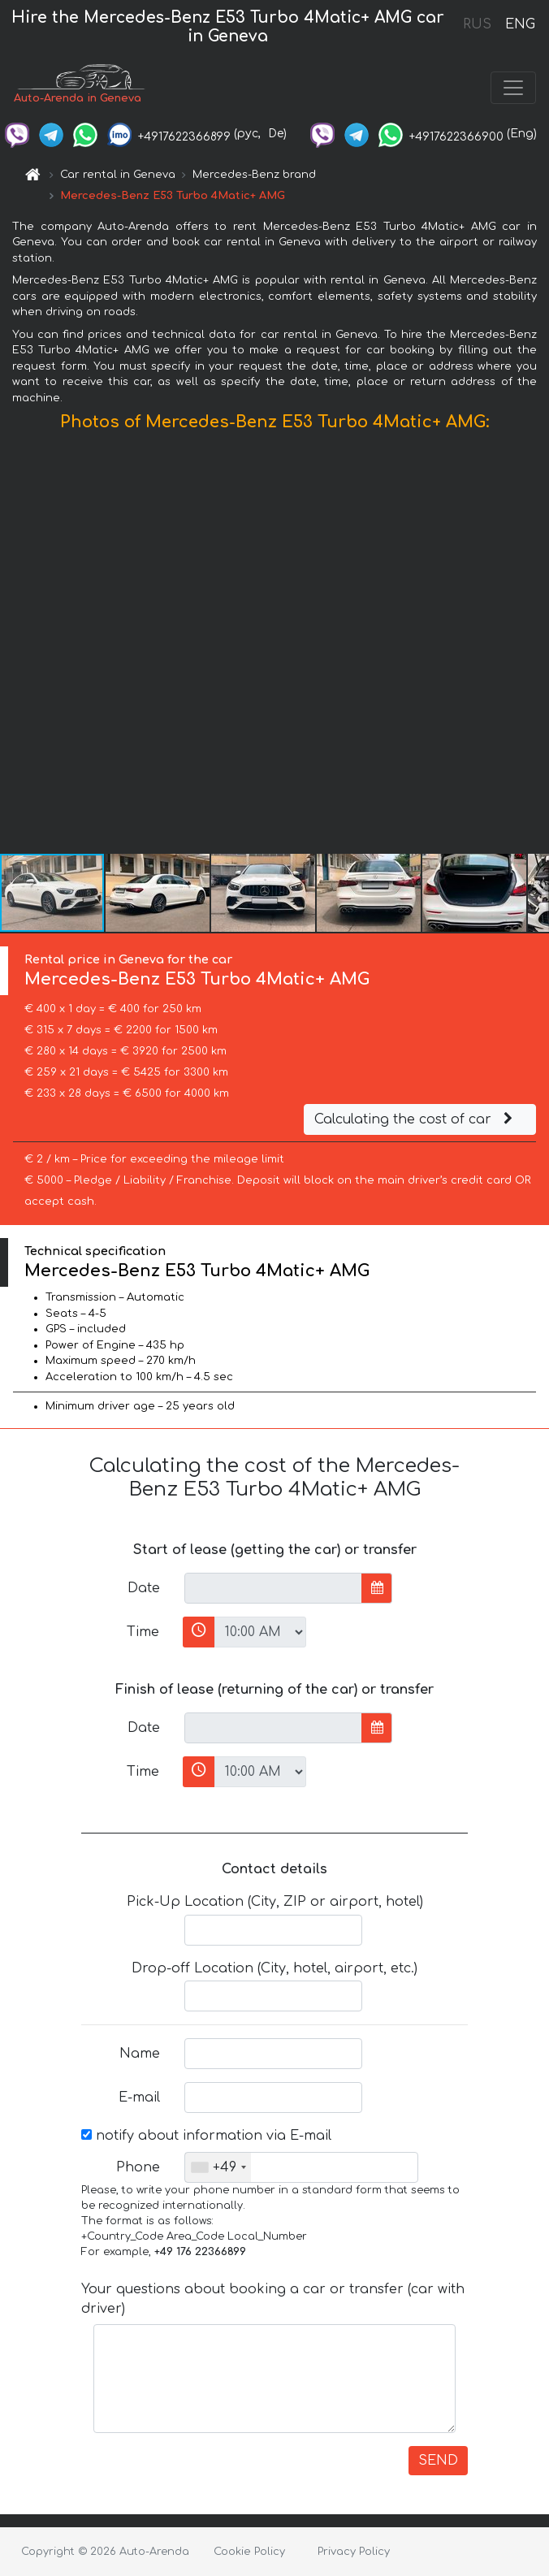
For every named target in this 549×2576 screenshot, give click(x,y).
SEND (438, 2460)
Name (139, 2053)
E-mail (139, 2097)
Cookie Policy (249, 2551)
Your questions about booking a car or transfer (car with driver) (273, 2299)
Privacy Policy (354, 2551)
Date (144, 1588)
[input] (273, 1588)
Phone (138, 2167)
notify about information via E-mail (206, 2135)
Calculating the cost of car (415, 1119)
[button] (534, 647)
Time (143, 1632)
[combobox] (218, 2167)
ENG (519, 24)
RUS (477, 24)
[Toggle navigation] (513, 87)
